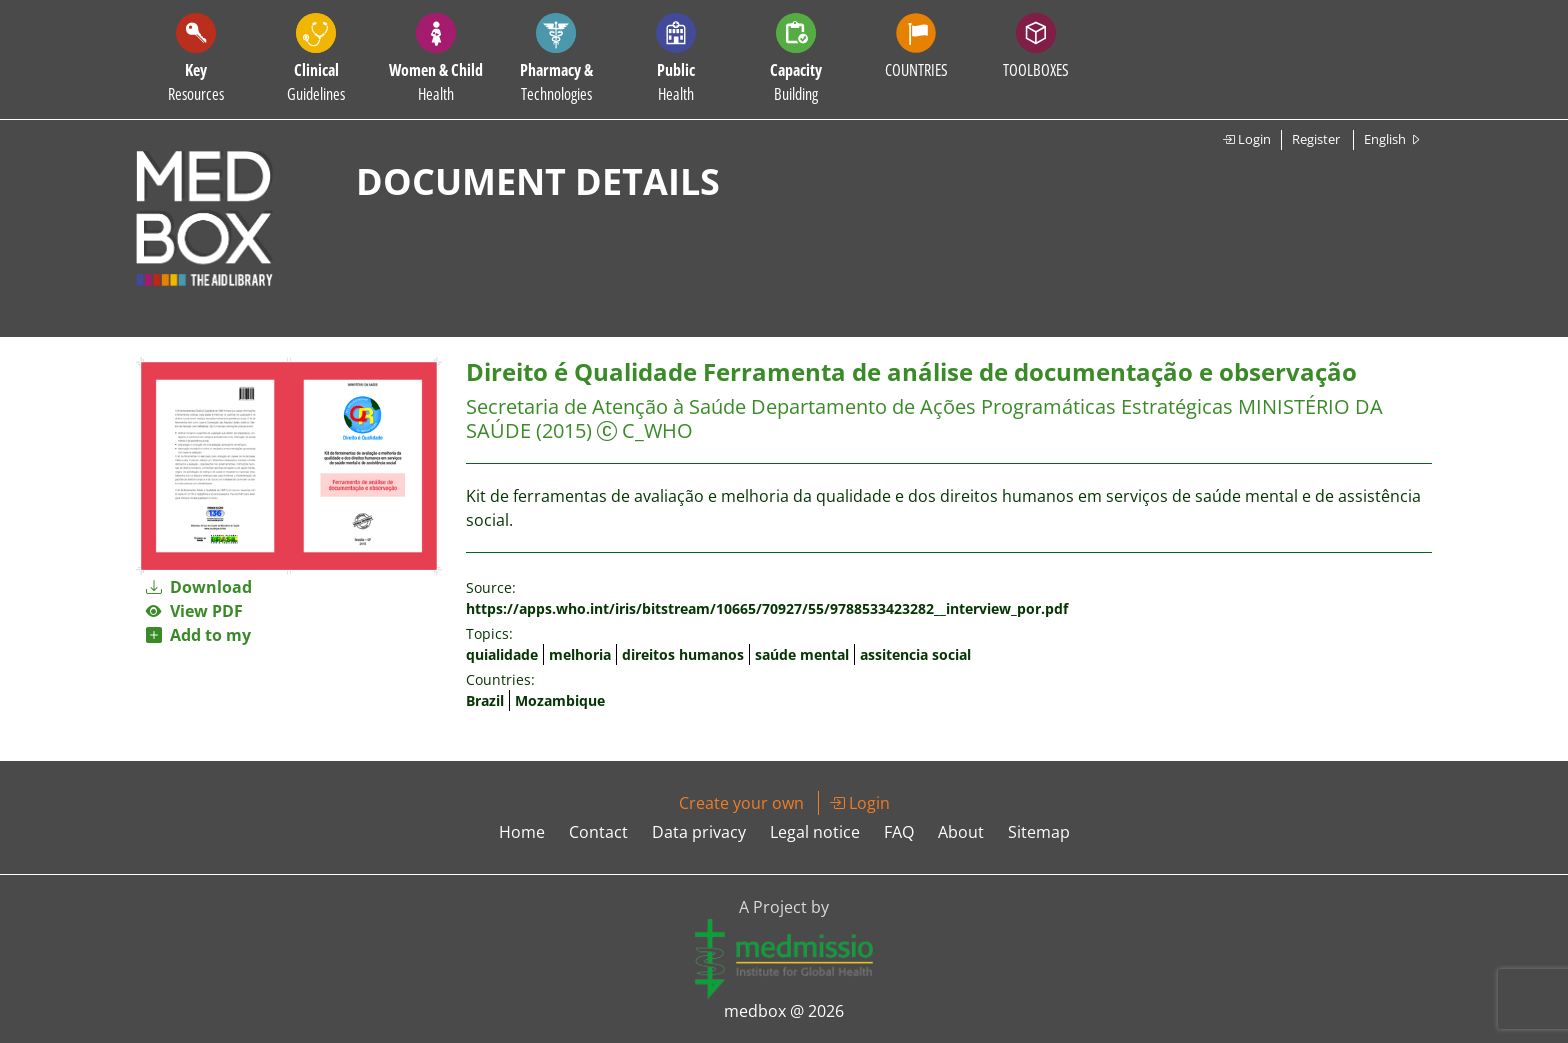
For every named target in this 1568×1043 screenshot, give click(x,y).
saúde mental (802, 654)
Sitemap (1039, 832)
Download (199, 587)
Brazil (485, 700)
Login (1246, 139)
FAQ (899, 832)
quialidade (502, 654)
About (961, 832)
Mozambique (560, 700)
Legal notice (815, 832)
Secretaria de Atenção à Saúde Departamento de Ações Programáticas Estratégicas (849, 406)
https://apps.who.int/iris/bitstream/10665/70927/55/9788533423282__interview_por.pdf (767, 608)
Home (522, 832)
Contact (598, 832)
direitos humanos (683, 654)
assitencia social (915, 654)
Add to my (198, 635)
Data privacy (699, 832)
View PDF (194, 611)
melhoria (580, 654)
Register (1316, 139)
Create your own (741, 803)
